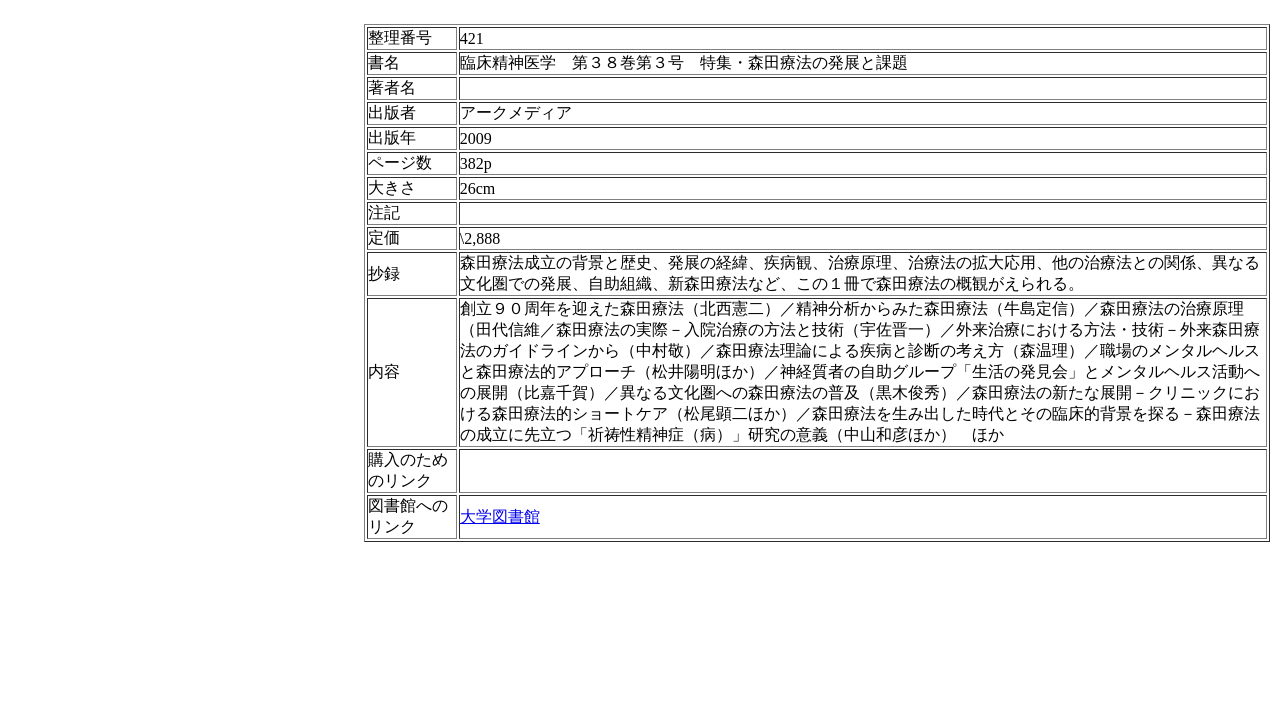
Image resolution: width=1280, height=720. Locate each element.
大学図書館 (500, 516)
